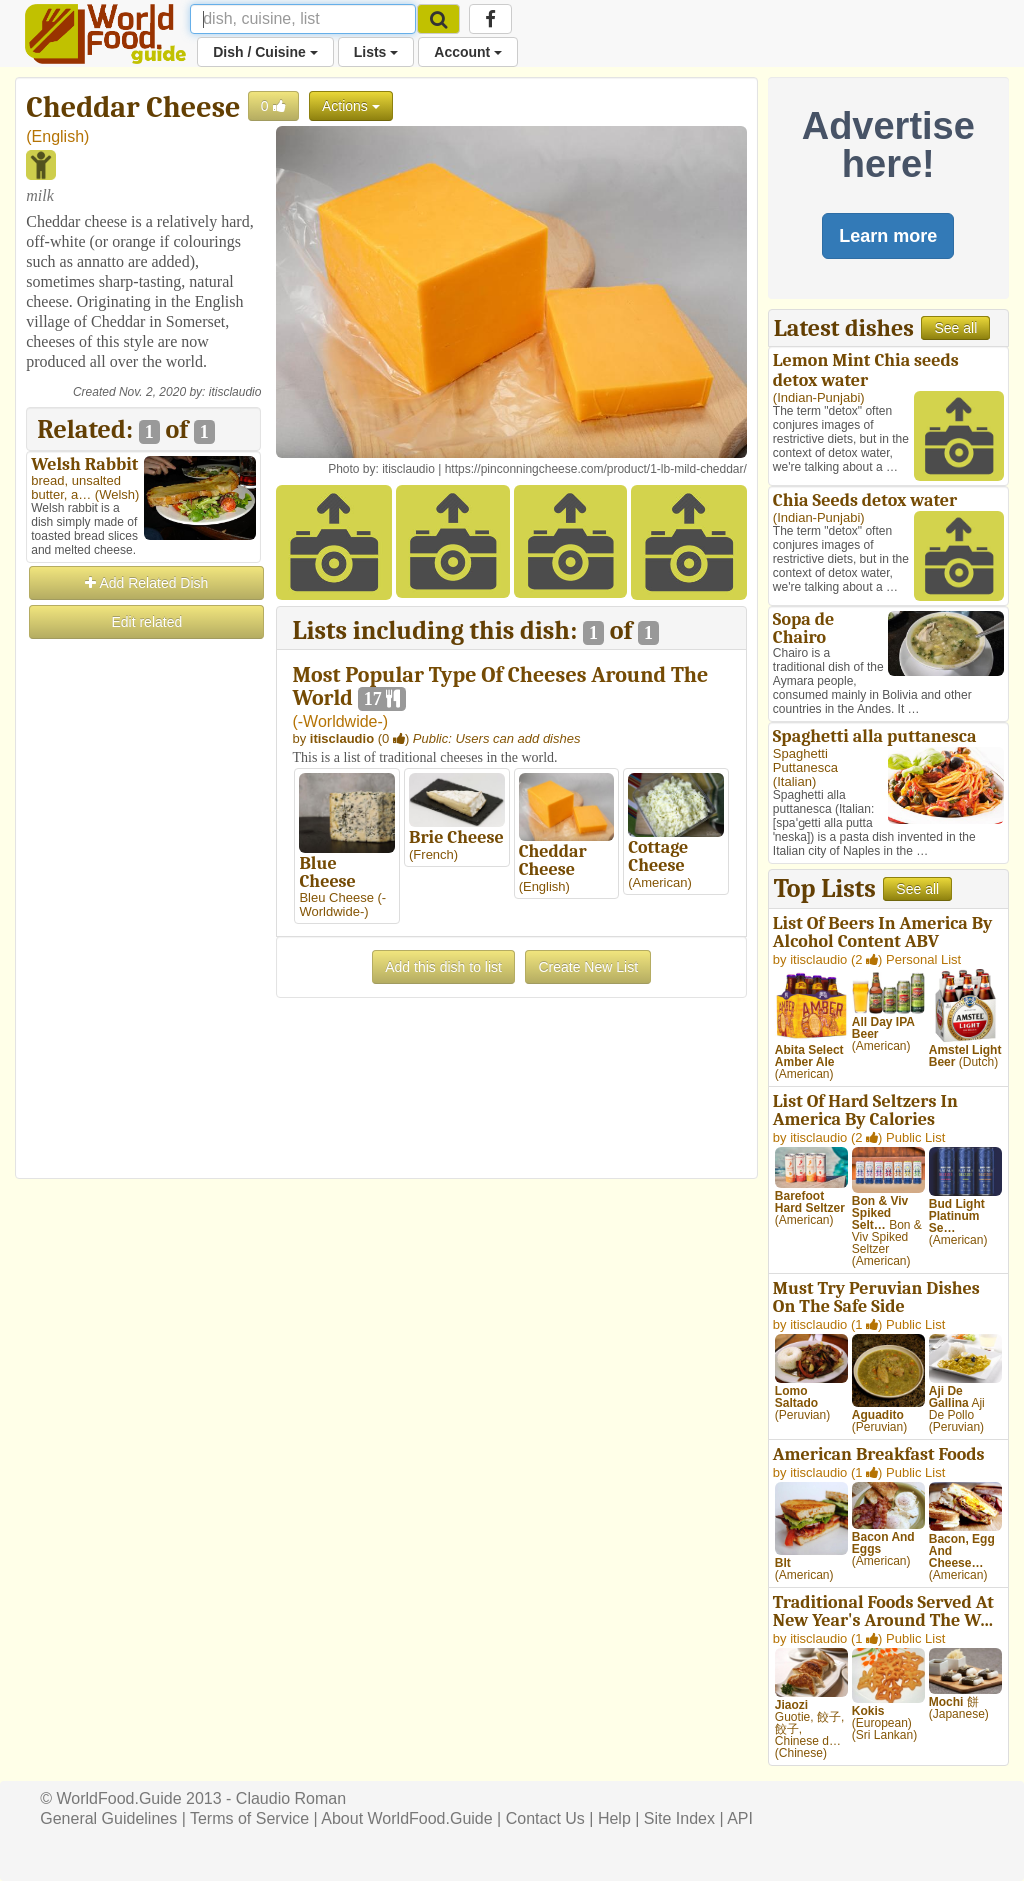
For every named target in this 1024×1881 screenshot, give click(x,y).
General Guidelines (108, 1818)
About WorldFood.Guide (406, 1818)
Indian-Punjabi (818, 397)
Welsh (117, 494)
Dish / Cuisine (265, 52)
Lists (376, 52)
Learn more (888, 236)
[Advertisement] (143, 942)
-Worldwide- (340, 721)
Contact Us (545, 1818)
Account (468, 52)
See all (955, 328)
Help (614, 1818)
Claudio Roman (291, 1798)
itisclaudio (235, 392)
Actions (351, 106)
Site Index (679, 1818)
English (58, 136)
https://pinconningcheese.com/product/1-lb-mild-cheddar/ (596, 469)
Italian (794, 781)
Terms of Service (249, 1818)
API (740, 1818)
